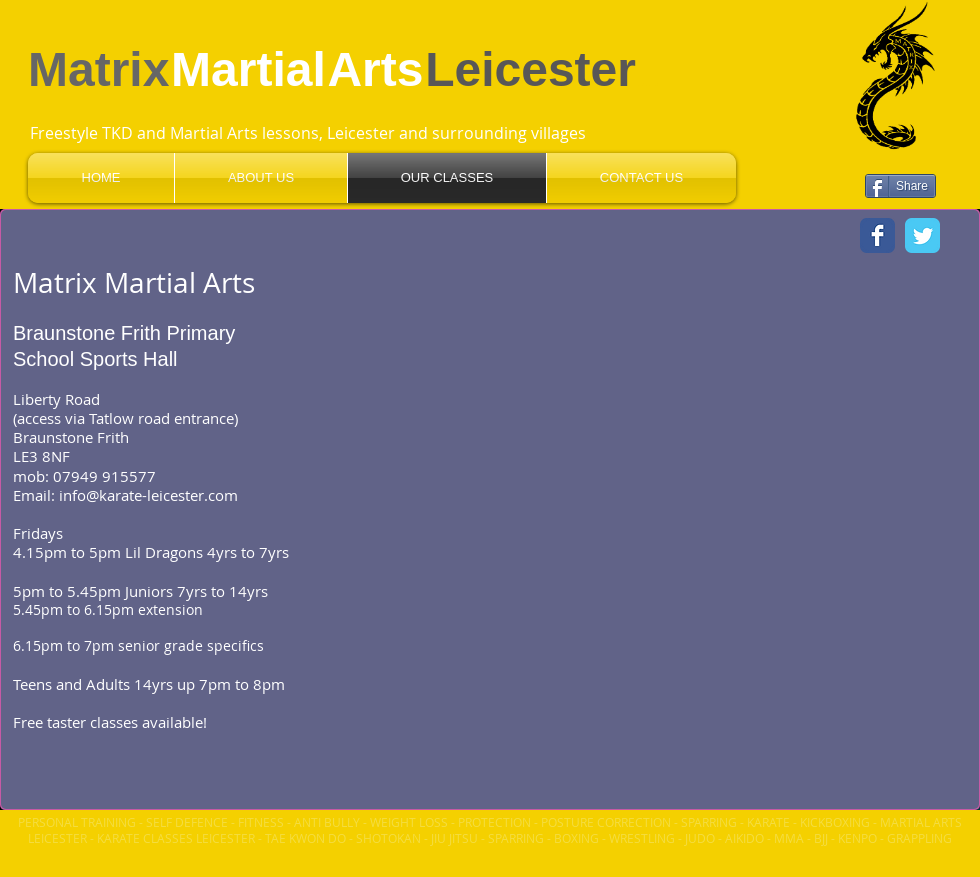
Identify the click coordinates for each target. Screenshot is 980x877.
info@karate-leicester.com (148, 495)
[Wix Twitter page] (922, 235)
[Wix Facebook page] (877, 235)
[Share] (900, 186)
